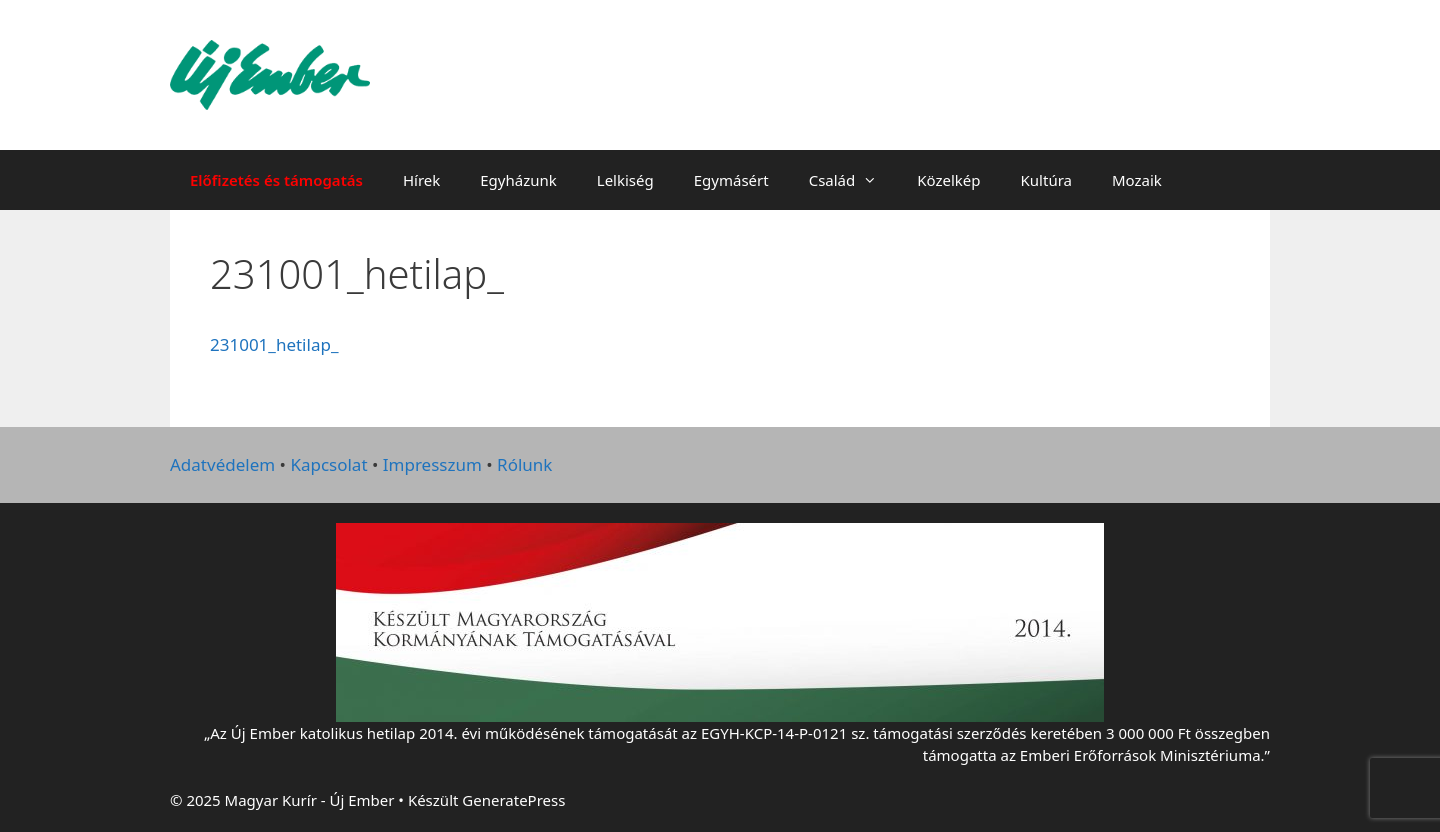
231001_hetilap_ (274, 344)
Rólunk (524, 464)
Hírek (421, 180)
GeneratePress (513, 800)
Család (853, 180)
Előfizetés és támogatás (276, 180)
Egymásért (731, 180)
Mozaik (1137, 180)
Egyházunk (518, 180)
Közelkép (948, 180)
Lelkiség (625, 180)
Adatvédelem (222, 464)
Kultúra (1046, 180)
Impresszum (432, 464)
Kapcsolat (328, 464)
